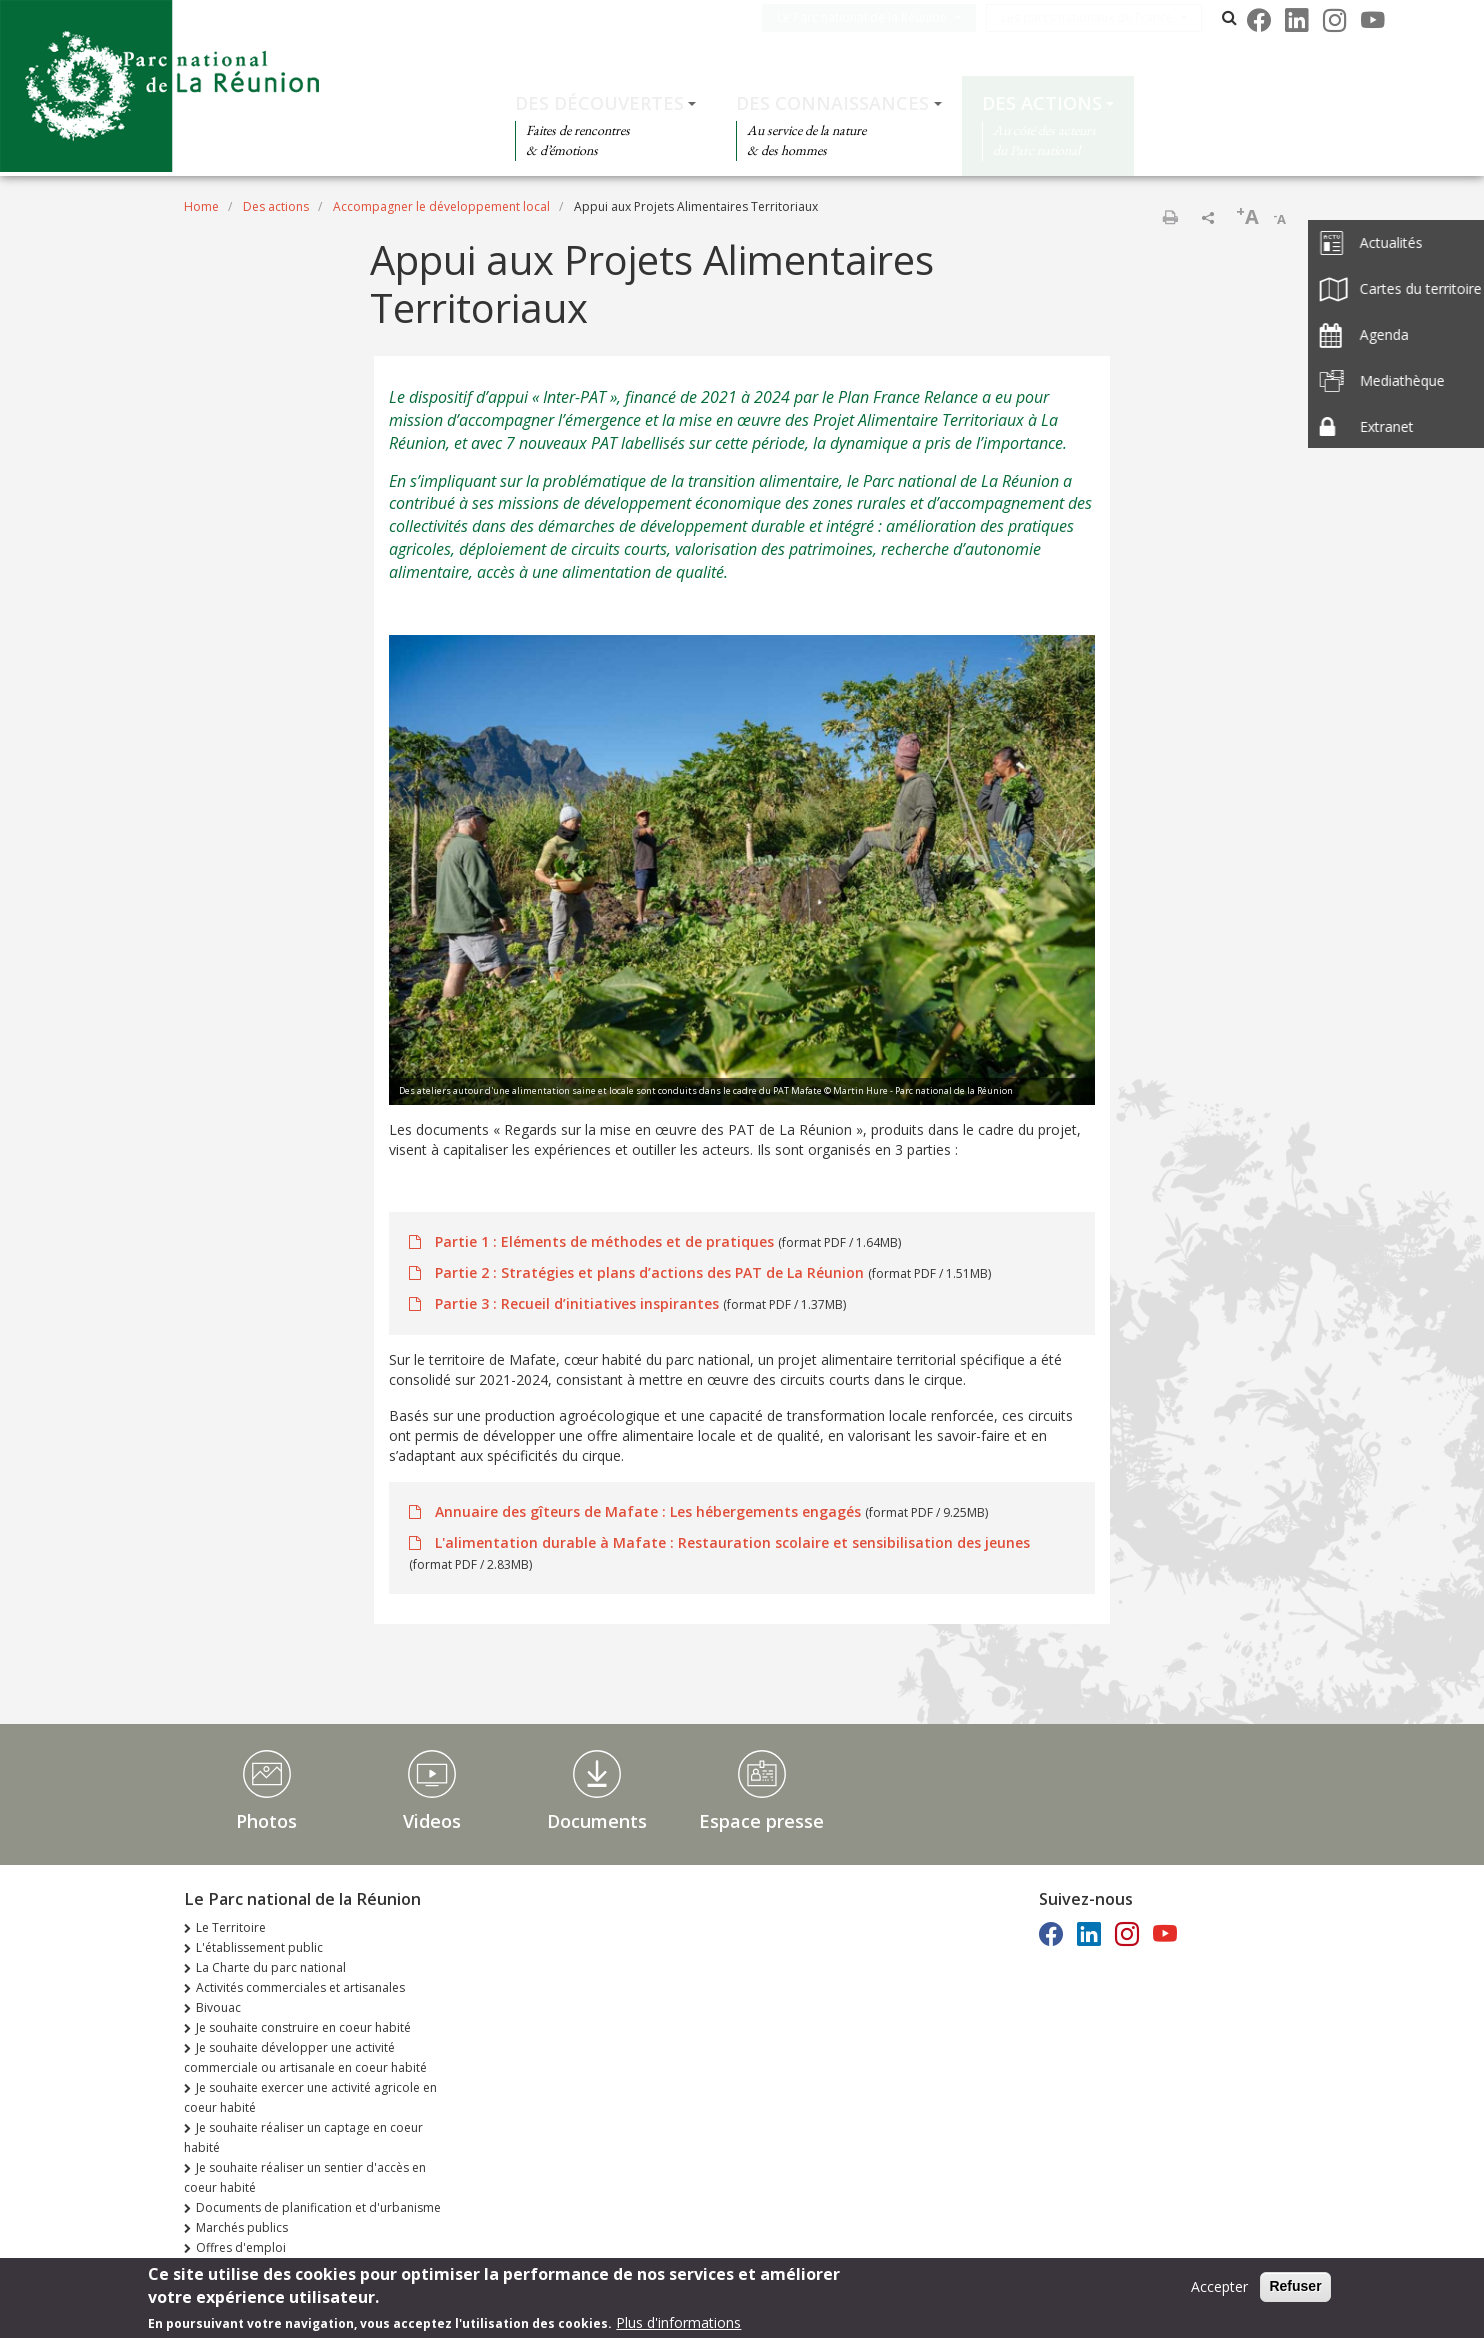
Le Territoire (231, 1927)
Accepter (1219, 2288)
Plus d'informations (678, 2324)
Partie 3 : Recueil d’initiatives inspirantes (577, 1303)
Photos (266, 1821)
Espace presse (761, 1821)
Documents (597, 1821)
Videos (432, 1821)
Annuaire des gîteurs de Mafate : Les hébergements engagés (648, 1511)
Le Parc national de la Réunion (886, 17)
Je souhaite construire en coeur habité (303, 2027)
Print (1170, 217)
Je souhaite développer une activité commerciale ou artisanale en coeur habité (305, 2057)
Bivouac (218, 2007)
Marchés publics (242, 2227)
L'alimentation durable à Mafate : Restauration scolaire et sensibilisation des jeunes (730, 1542)
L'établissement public (259, 1947)
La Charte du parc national (271, 1967)
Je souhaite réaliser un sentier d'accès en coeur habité (305, 2177)
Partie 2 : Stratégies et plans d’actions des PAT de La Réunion (649, 1272)
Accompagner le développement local (441, 206)
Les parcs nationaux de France (1111, 17)
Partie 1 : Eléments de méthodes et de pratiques (604, 1241)
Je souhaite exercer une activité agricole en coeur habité (310, 2097)
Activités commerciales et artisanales (300, 1987)
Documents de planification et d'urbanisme (318, 2207)
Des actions (1042, 103)
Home (201, 206)
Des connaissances (832, 103)
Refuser (1295, 2288)
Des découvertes (599, 103)
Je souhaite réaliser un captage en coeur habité (303, 2137)
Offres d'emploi (241, 2247)
